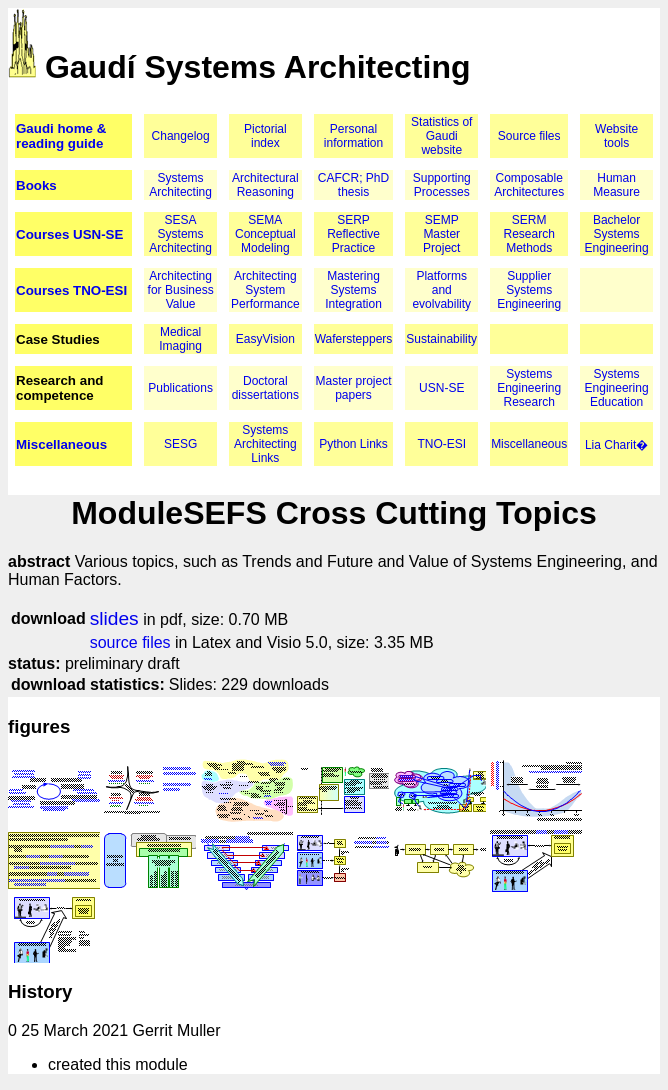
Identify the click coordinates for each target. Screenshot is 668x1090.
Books (36, 185)
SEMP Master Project (441, 234)
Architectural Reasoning (265, 185)
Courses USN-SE (69, 234)
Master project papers (354, 388)
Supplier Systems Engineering (529, 290)
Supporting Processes (442, 185)
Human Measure (616, 185)
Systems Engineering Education (617, 388)
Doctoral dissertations (265, 388)
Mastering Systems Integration (353, 290)
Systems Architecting (180, 185)
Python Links (353, 444)
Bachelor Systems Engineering (617, 234)
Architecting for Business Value (181, 290)
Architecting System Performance (265, 290)
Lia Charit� (616, 445)
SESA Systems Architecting (180, 234)
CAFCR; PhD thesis (353, 185)
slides (114, 618)
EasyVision (265, 339)
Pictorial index (265, 136)
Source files (529, 136)
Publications (180, 388)
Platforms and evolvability (441, 290)
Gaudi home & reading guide (61, 136)
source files (130, 642)
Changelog (181, 136)
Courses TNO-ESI (71, 290)
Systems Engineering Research (529, 388)
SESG (180, 444)
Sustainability (441, 339)
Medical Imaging (180, 339)
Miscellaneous (61, 444)
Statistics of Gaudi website (441, 136)
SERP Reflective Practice (353, 234)
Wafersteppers (354, 339)
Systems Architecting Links (265, 444)
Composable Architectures (529, 185)
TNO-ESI (441, 444)
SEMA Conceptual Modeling (265, 234)
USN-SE (441, 388)
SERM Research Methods (528, 234)
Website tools (616, 136)
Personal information (353, 136)
